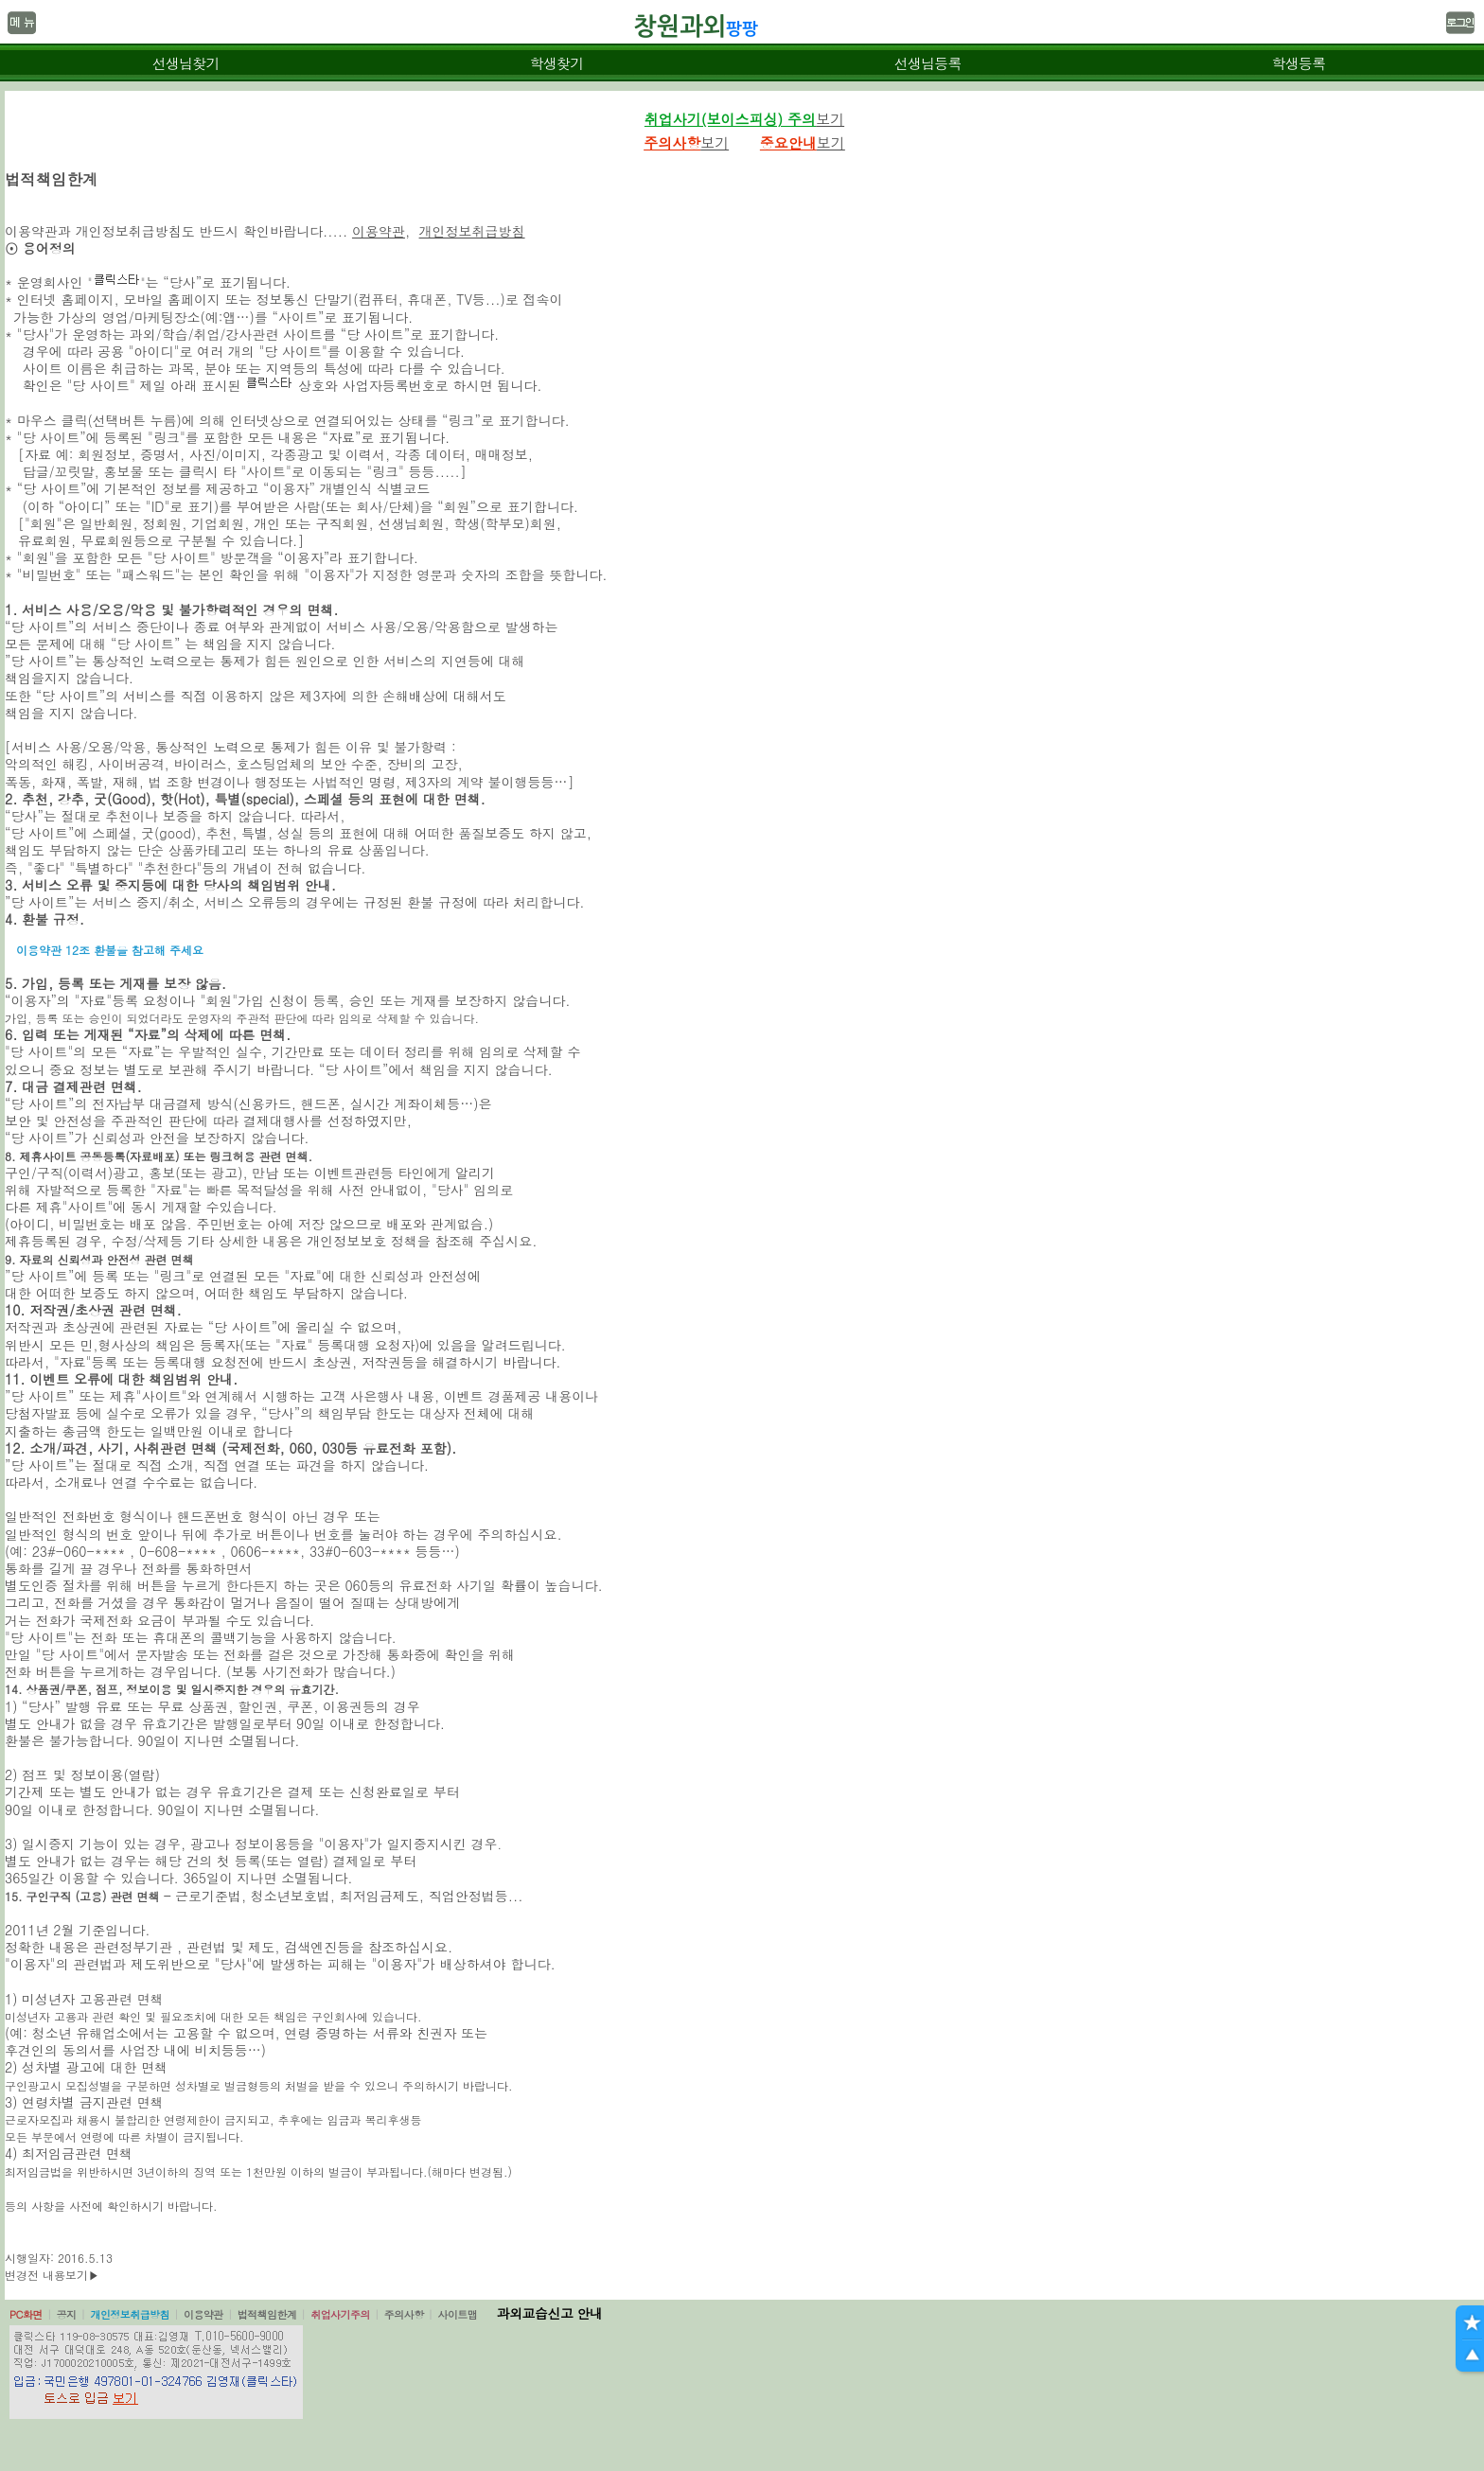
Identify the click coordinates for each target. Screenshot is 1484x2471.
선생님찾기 (185, 63)
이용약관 (378, 230)
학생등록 (1299, 63)
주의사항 (404, 2314)
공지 (67, 2314)
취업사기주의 (340, 2314)
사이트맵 (457, 2314)
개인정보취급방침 (472, 230)
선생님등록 (927, 63)
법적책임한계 (267, 2314)
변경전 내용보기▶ (52, 2275)
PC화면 (26, 2314)
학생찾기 (557, 63)
